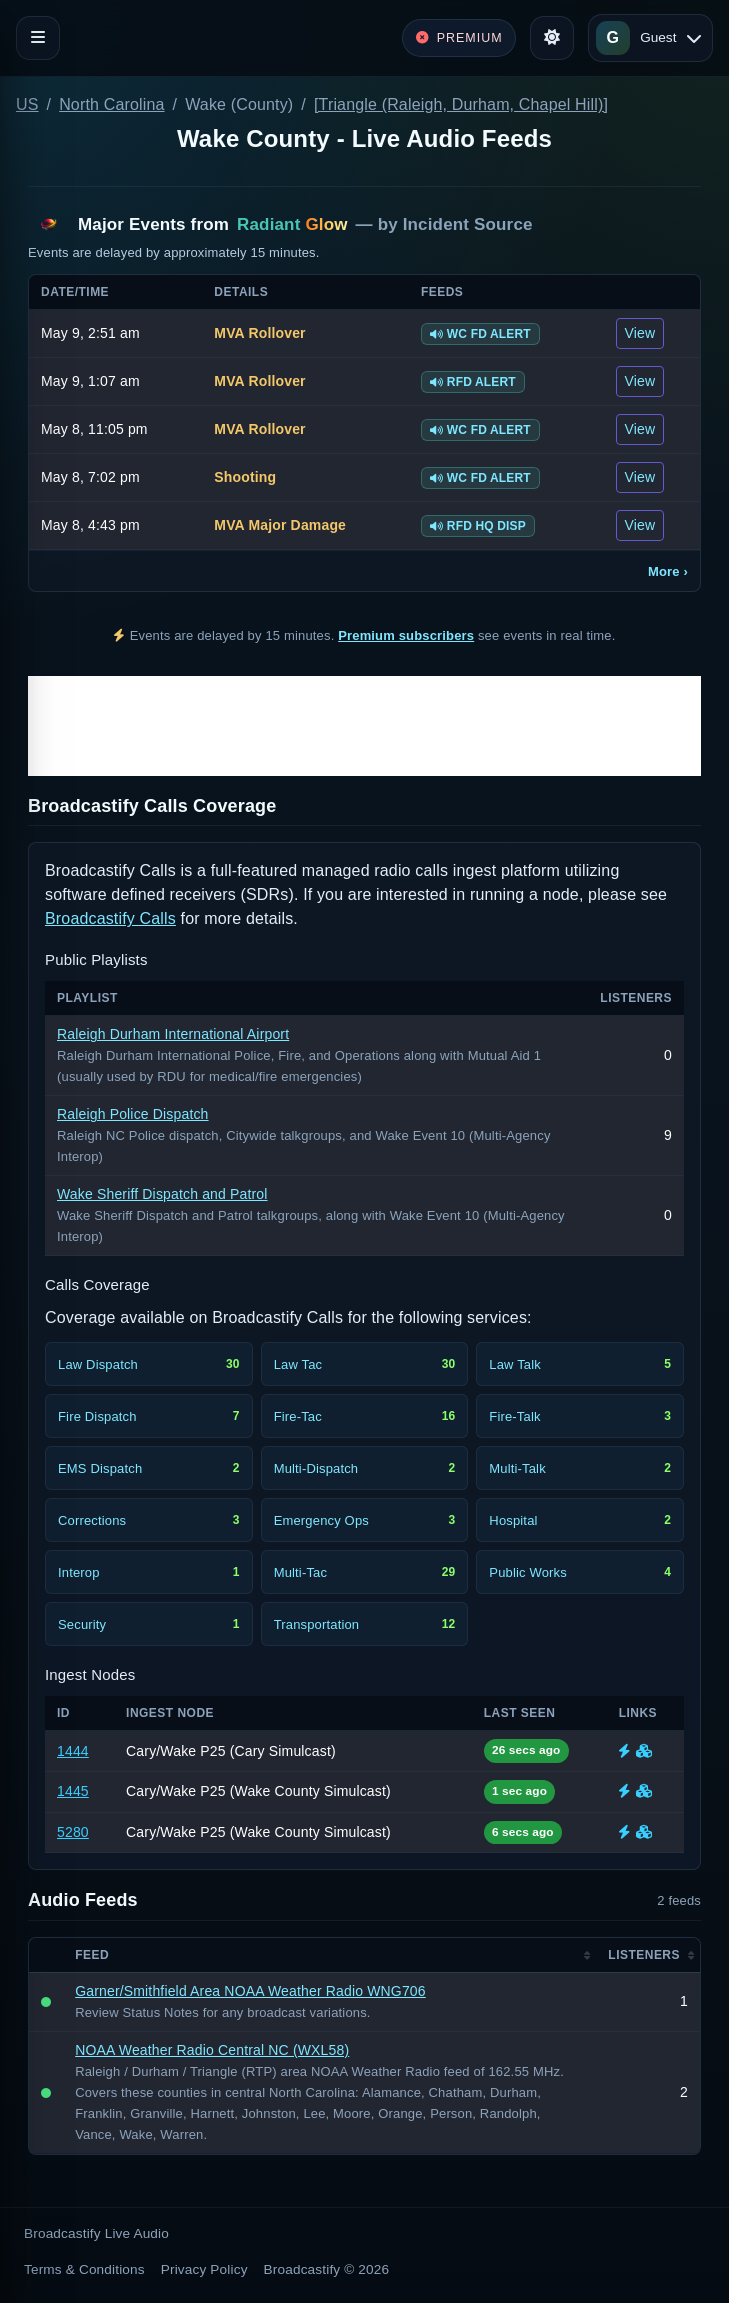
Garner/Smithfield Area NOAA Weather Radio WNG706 (250, 1991)
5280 (73, 1832)
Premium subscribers (406, 635)
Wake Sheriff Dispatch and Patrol (162, 1194)
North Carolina (111, 104)
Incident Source (468, 224)
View (640, 333)
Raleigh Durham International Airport (173, 1034)
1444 (73, 1751)
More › (668, 571)
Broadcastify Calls (110, 918)
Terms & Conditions (84, 2269)
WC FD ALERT (480, 334)
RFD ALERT (473, 382)
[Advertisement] (364, 726)
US (27, 104)
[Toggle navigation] (38, 38)
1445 (73, 1791)
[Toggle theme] (552, 38)
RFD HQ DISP (478, 526)
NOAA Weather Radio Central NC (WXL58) (212, 2050)
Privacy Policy (204, 2269)
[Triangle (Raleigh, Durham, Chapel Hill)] (461, 104)
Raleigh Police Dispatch (133, 1114)
